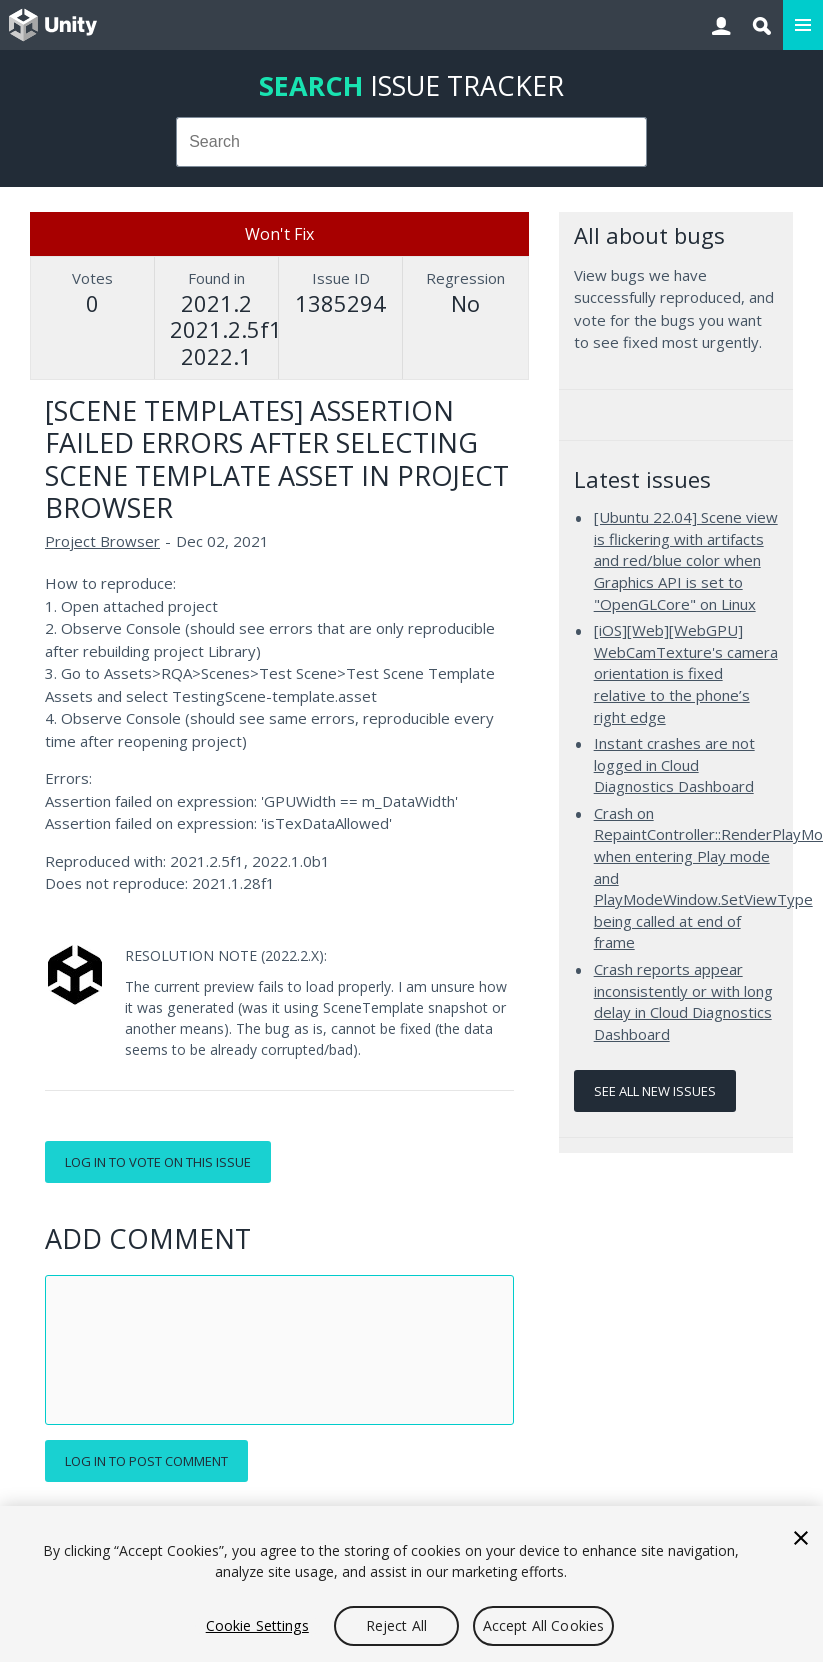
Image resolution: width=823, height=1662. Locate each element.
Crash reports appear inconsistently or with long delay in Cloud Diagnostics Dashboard (683, 1001)
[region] (411, 1584)
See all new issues (655, 1091)
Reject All (396, 1625)
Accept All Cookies (544, 1625)
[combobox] (411, 142)
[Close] (801, 1538)
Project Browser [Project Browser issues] (102, 541)
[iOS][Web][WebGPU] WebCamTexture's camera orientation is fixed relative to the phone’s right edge (686, 673)
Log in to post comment (146, 1461)
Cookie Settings (257, 1625)
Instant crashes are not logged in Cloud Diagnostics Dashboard (674, 764)
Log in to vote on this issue (158, 1162)
